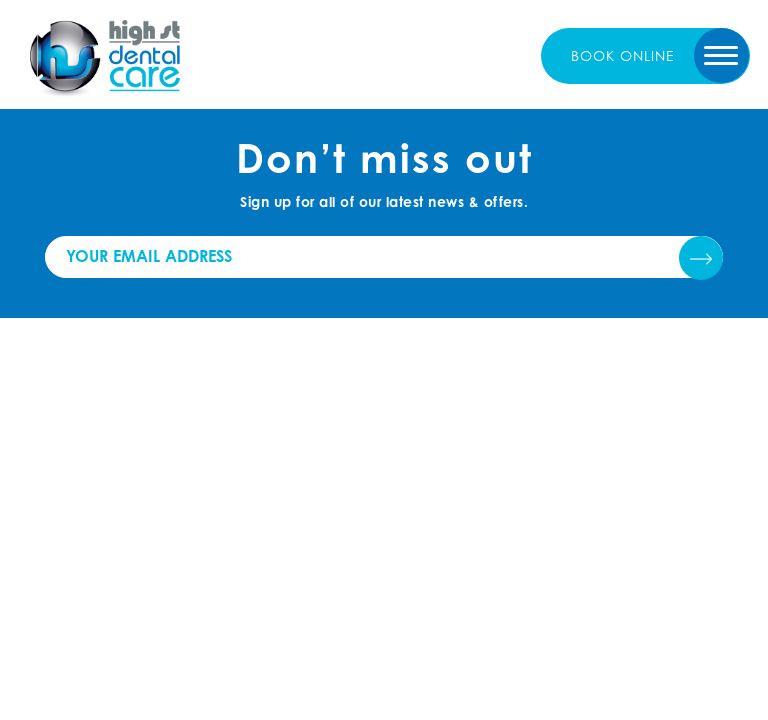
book (623, 55)
